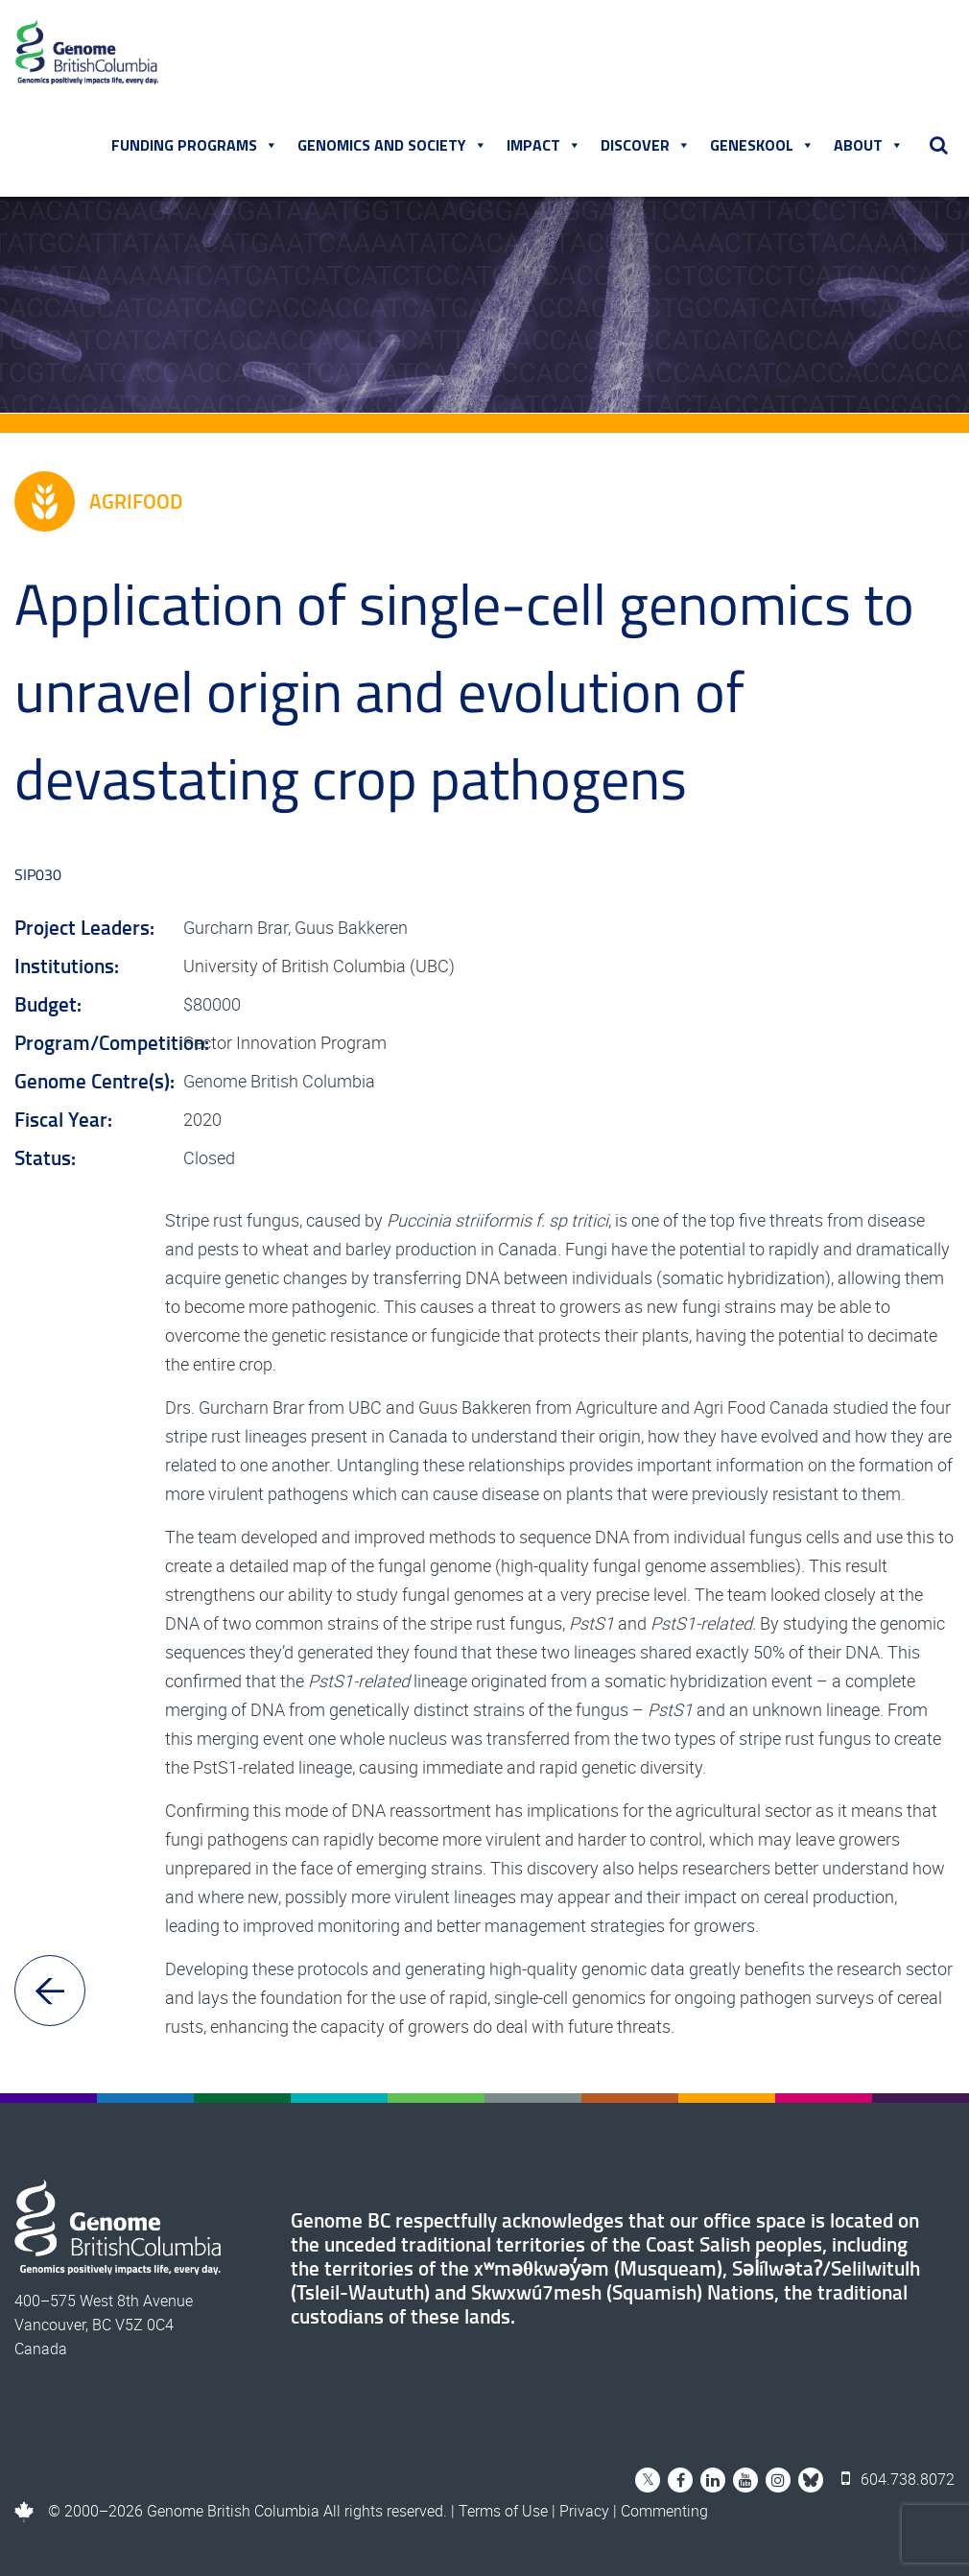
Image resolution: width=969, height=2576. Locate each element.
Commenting (664, 2510)
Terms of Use (503, 2510)
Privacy (584, 2510)
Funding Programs (194, 145)
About (869, 145)
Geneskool (762, 145)
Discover (646, 145)
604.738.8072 (898, 2479)
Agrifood (98, 501)
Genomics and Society (392, 145)
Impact (544, 145)
